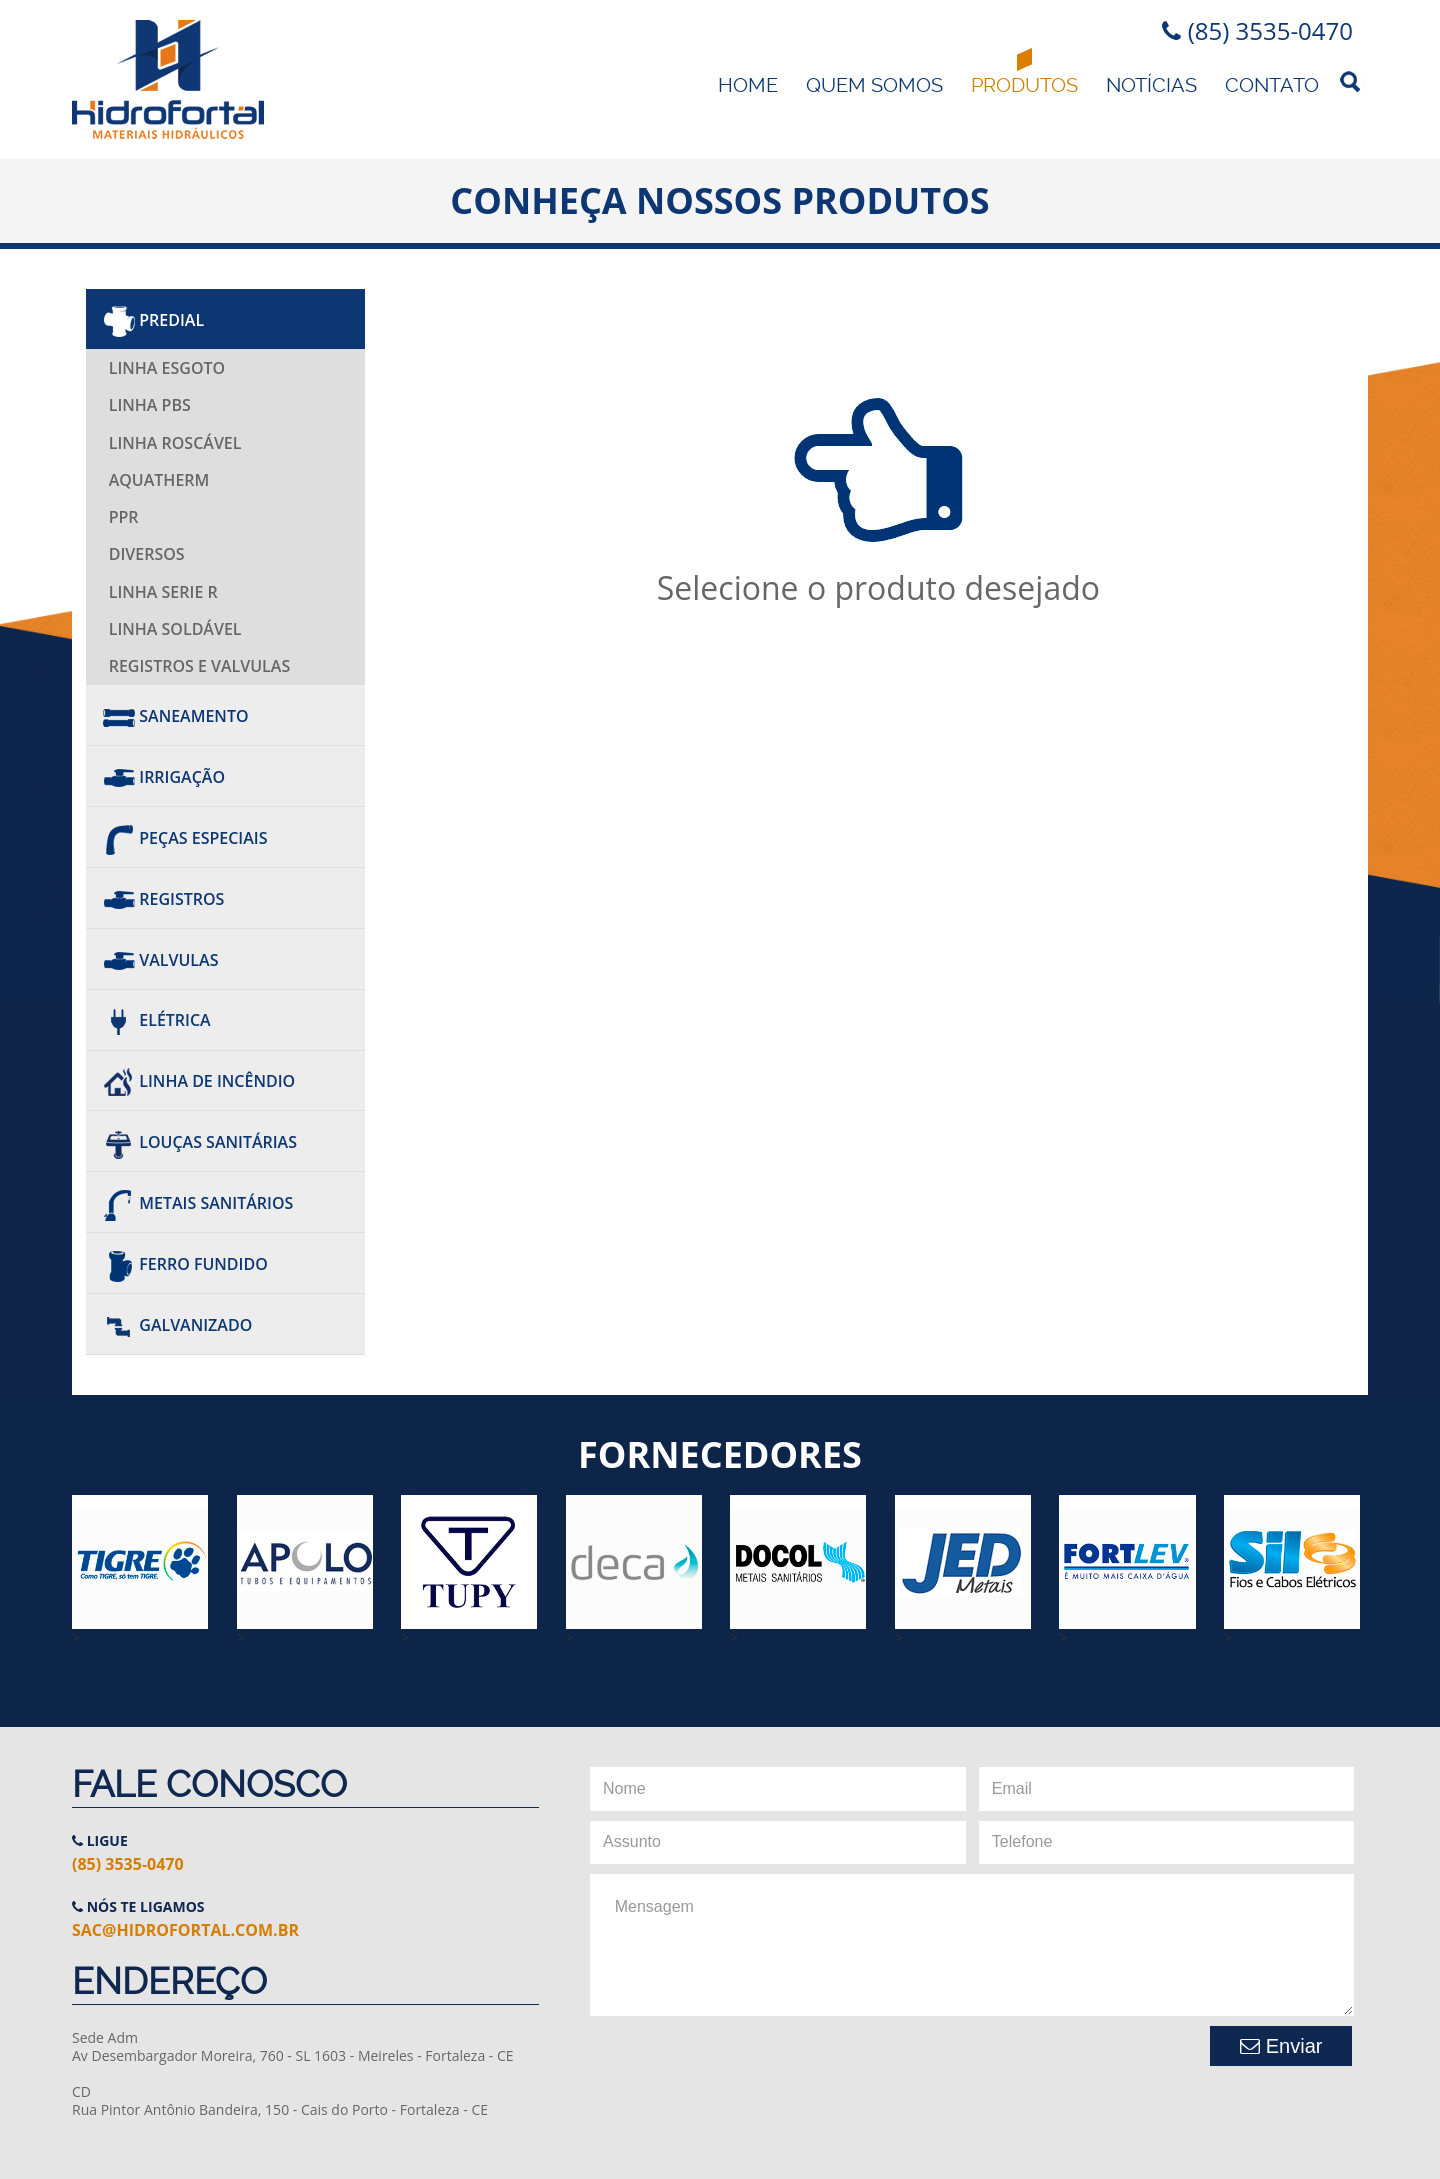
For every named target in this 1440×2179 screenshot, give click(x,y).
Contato (1272, 85)
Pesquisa (1352, 81)
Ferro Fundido (185, 1264)
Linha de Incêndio (199, 1082)
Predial (153, 320)
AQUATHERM (159, 480)
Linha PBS (150, 405)
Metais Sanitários (198, 1203)
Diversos (147, 554)
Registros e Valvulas (200, 666)
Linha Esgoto (167, 368)
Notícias (1151, 85)
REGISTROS (163, 899)
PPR (124, 517)
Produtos (1024, 85)
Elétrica (157, 1021)
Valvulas (160, 960)
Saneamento (175, 716)
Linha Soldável (175, 629)
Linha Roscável (175, 443)
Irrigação (164, 777)
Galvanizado (177, 1325)
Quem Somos (874, 85)
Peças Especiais (185, 838)
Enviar (1281, 2046)
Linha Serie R (163, 592)
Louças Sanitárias (200, 1142)
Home (748, 85)
